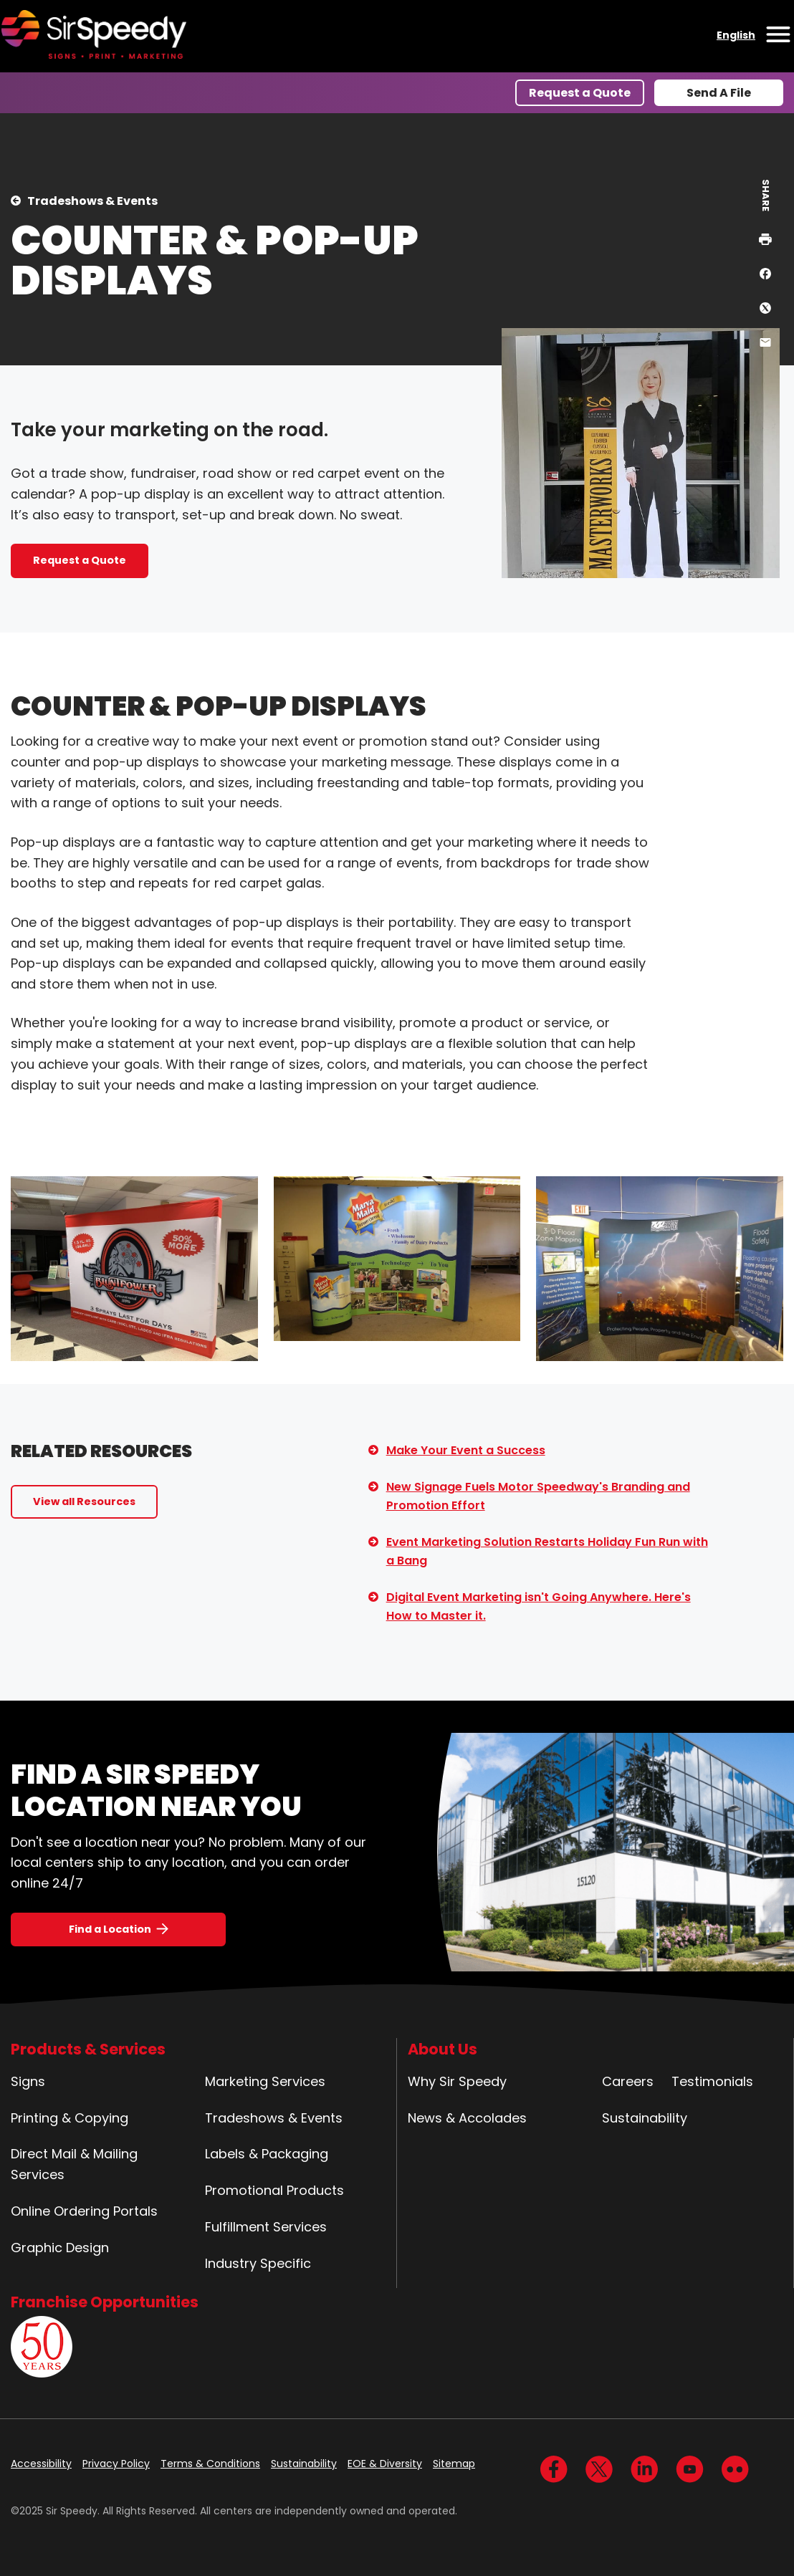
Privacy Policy (116, 2463)
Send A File (719, 93)
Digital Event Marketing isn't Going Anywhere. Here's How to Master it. (538, 1606)
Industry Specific (258, 2263)
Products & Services (88, 2049)
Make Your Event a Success (465, 1450)
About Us (442, 2049)
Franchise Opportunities (104, 2302)
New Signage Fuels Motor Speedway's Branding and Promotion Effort (538, 1496)
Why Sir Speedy (457, 2081)
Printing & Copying (69, 2118)
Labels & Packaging (266, 2154)
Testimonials (712, 2081)
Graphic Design (60, 2248)
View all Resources (84, 1501)
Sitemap (454, 2463)
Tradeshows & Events (92, 201)
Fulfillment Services (266, 2227)
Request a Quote (580, 93)
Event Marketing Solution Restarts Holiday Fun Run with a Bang (547, 1551)
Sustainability (644, 2118)
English (736, 35)
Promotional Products (274, 2190)
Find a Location (110, 1929)
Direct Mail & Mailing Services (74, 2164)
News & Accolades (467, 2118)
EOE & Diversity (385, 2463)
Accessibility (41, 2463)
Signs (28, 2081)
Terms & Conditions (210, 2463)
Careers (628, 2081)
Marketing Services (265, 2081)
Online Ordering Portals (84, 2211)
